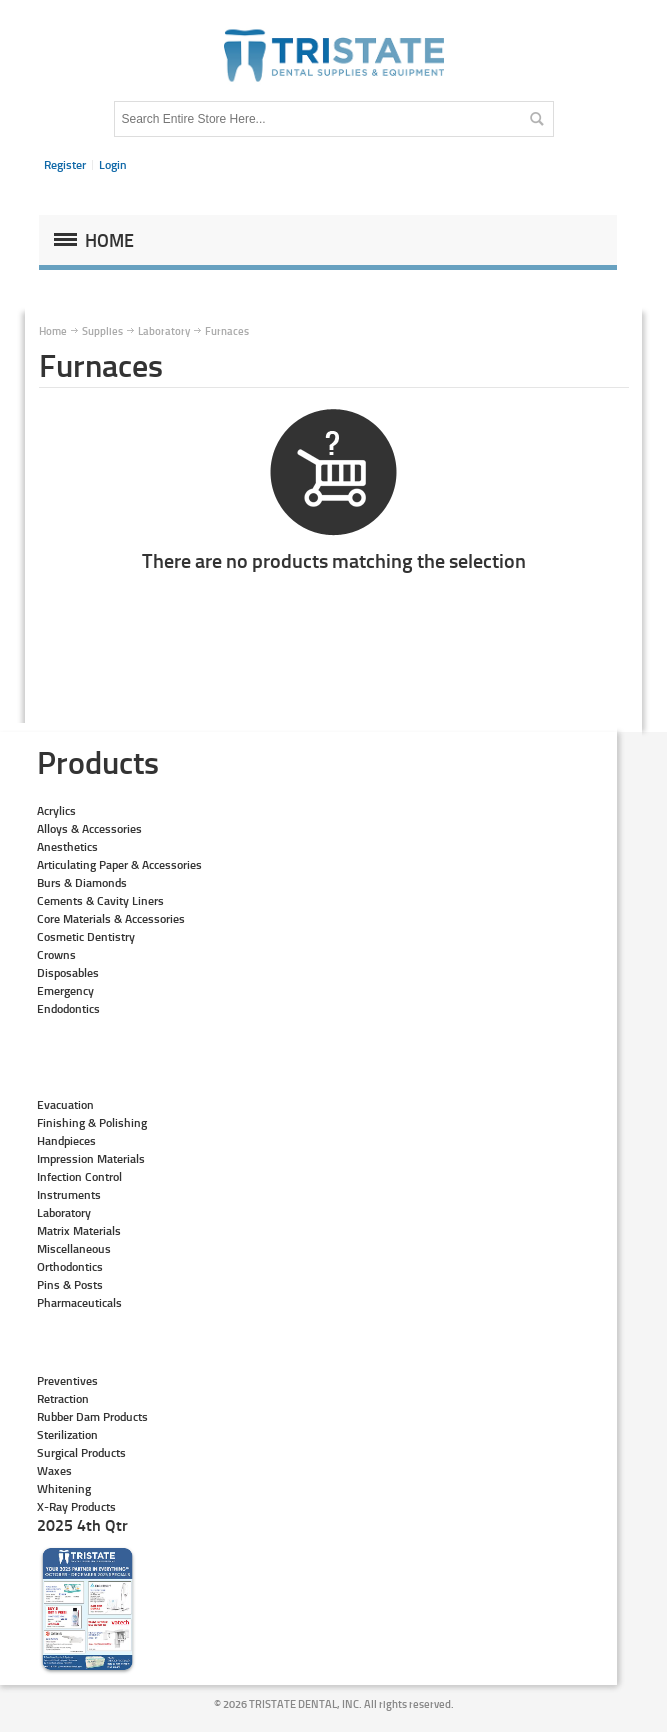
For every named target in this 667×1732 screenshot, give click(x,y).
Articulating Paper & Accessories (119, 864)
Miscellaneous (74, 1248)
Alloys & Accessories (89, 828)
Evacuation (65, 1104)
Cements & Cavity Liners (100, 900)
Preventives (67, 1380)
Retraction (63, 1398)
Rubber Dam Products (92, 1416)
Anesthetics (67, 846)
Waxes (54, 1470)
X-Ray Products (76, 1506)
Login (113, 164)
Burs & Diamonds (82, 882)
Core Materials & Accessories (111, 918)
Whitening (64, 1488)
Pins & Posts (70, 1284)
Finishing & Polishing (92, 1122)
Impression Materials (91, 1158)
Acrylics (56, 810)
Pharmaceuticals (79, 1302)
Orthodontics (70, 1266)
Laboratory (64, 1212)
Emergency (65, 990)
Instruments (69, 1194)
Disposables (68, 972)
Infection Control (79, 1176)
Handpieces (66, 1140)
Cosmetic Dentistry (86, 936)
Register (65, 164)
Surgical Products (81, 1452)
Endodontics (68, 1008)
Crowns (56, 954)
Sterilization (67, 1434)
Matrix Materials (79, 1230)
